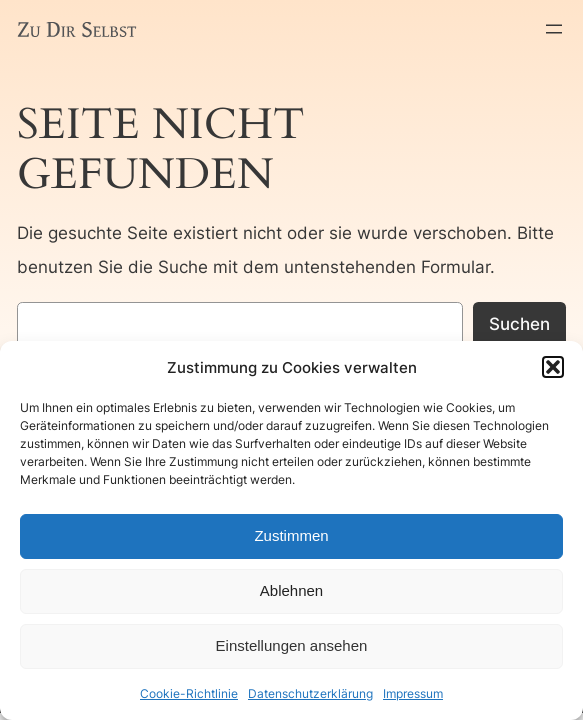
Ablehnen (291, 590)
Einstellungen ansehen (292, 645)
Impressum (413, 693)
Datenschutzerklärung (310, 693)
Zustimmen (291, 535)
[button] (553, 367)
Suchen (519, 324)
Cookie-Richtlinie (189, 693)
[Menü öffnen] (554, 29)
